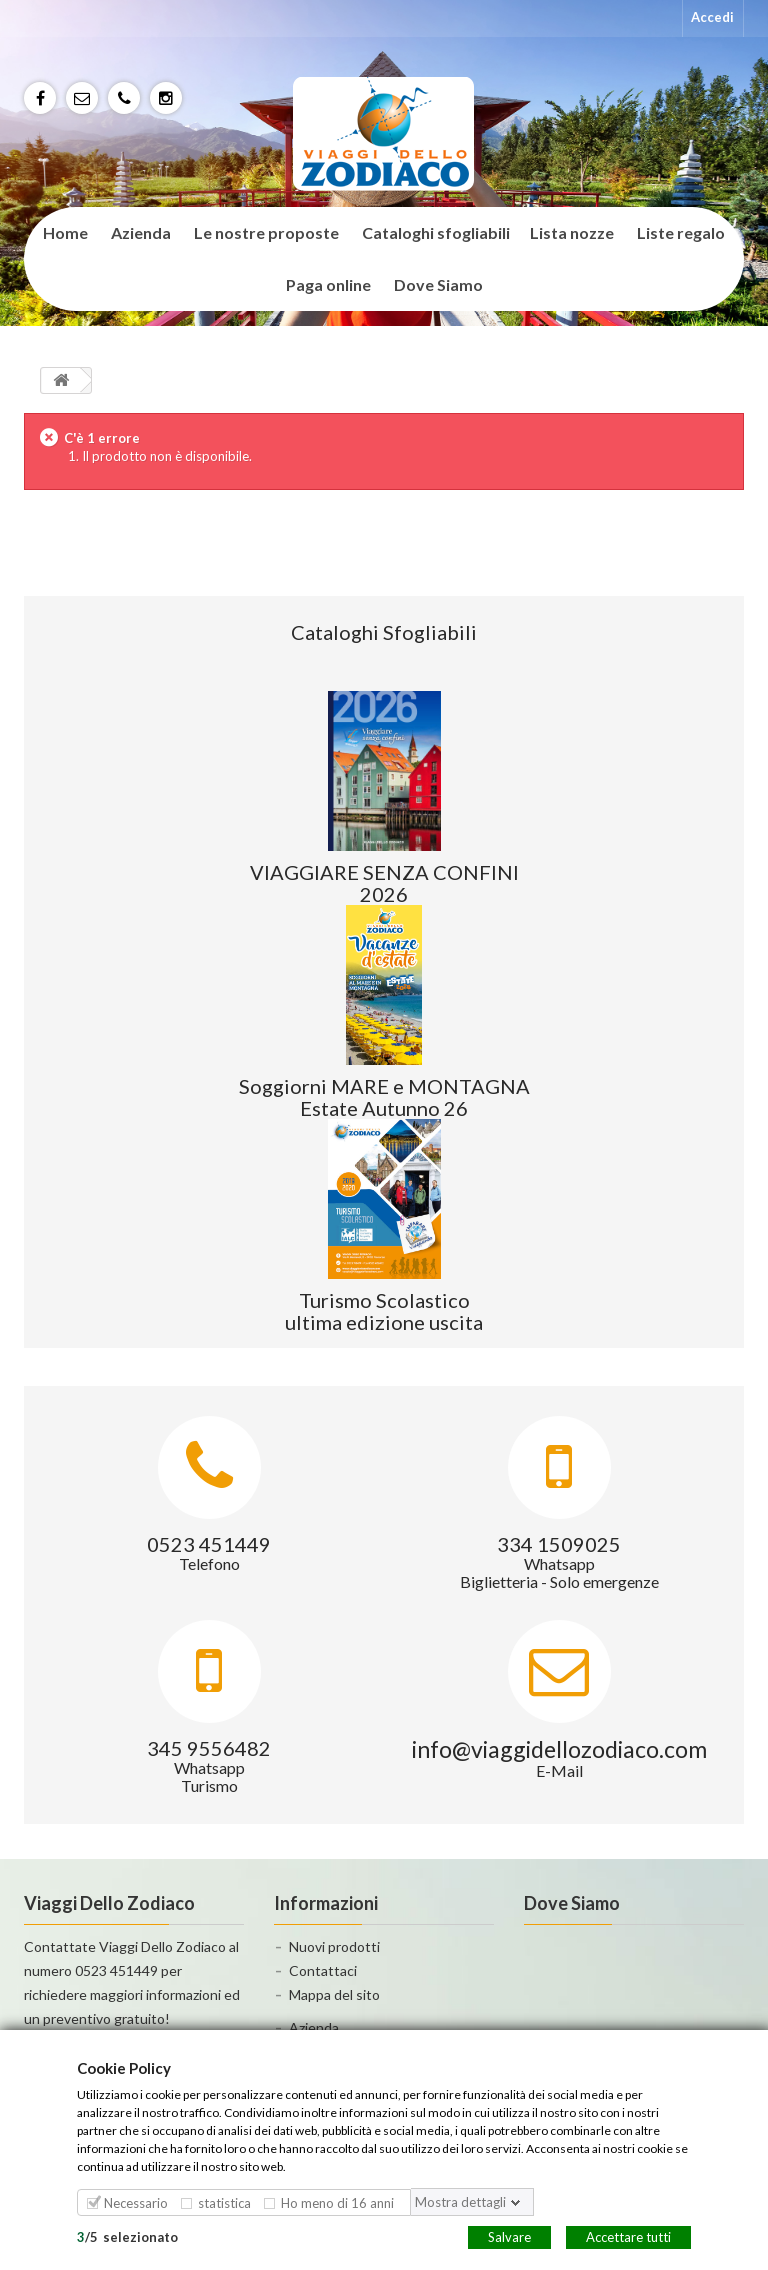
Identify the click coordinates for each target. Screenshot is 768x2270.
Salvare (509, 2236)
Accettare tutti (628, 2236)
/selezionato (127, 2236)
